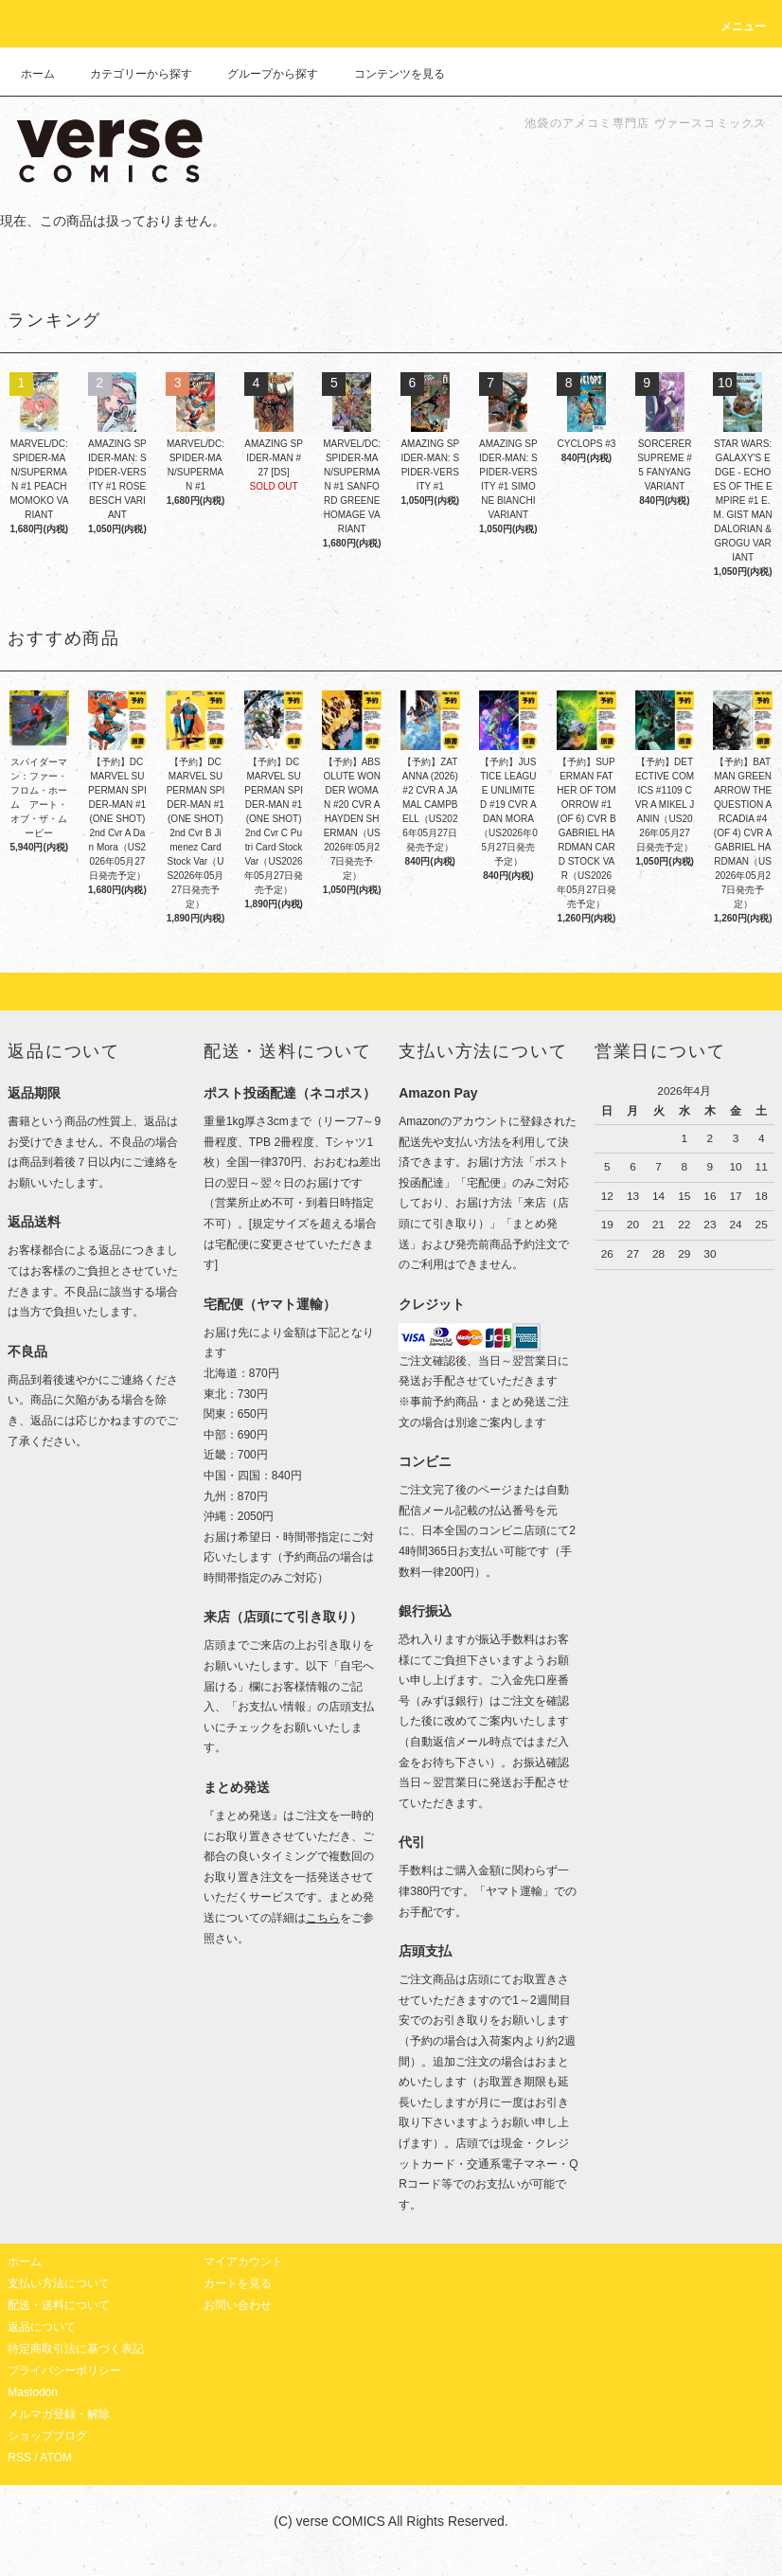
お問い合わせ (238, 2305)
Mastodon (33, 2392)
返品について (42, 2327)
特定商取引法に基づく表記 (76, 2348)
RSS (19, 2457)
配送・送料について (59, 2305)
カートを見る (238, 2283)
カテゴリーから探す (129, 73)
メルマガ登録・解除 (59, 2414)
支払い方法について (59, 2283)
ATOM (56, 2457)
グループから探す (261, 73)
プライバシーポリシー (64, 2370)
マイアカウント (243, 2261)
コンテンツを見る (388, 73)
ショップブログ (47, 2435)
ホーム (38, 73)
